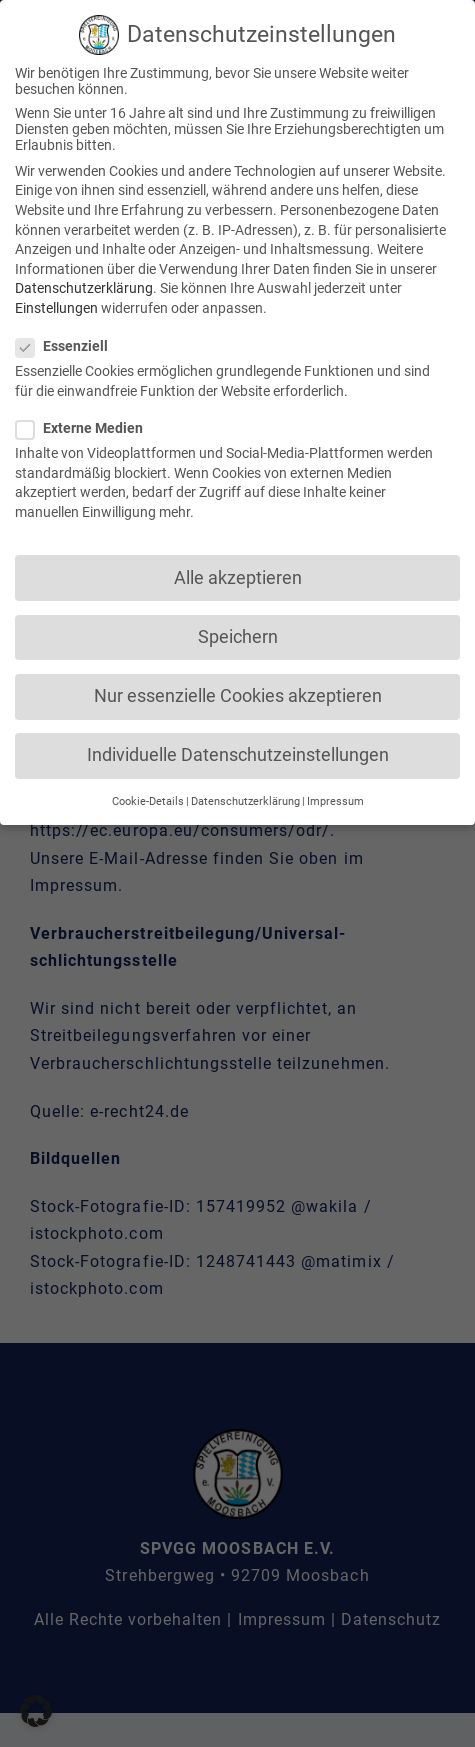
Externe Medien (87, 425)
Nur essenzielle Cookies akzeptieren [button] (238, 693)
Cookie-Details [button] (148, 798)
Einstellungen (56, 305)
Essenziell (70, 343)
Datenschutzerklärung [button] (245, 798)
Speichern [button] (238, 633)
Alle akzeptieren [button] (238, 574)
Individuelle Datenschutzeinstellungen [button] (238, 752)
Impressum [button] (335, 798)
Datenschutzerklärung (84, 285)
